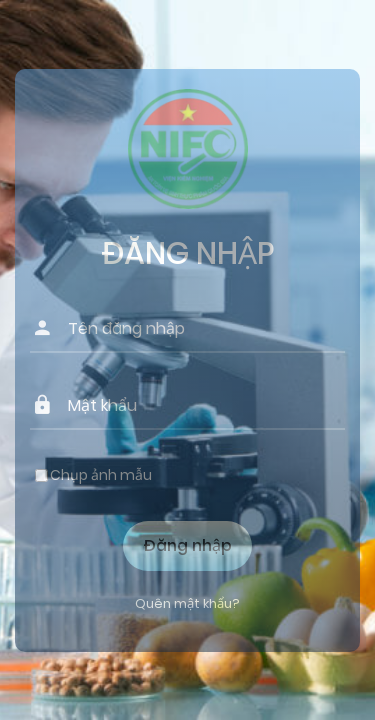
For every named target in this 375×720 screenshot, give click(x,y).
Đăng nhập (187, 545)
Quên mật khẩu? (187, 603)
